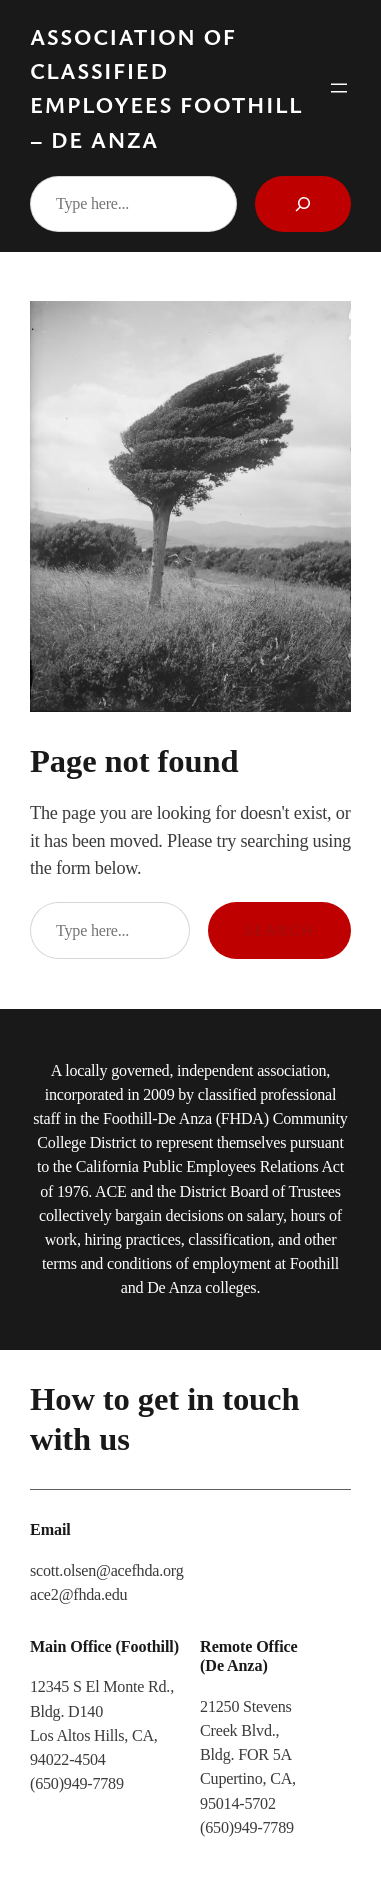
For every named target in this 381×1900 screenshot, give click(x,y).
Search (279, 930)
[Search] (303, 204)
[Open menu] (339, 88)
